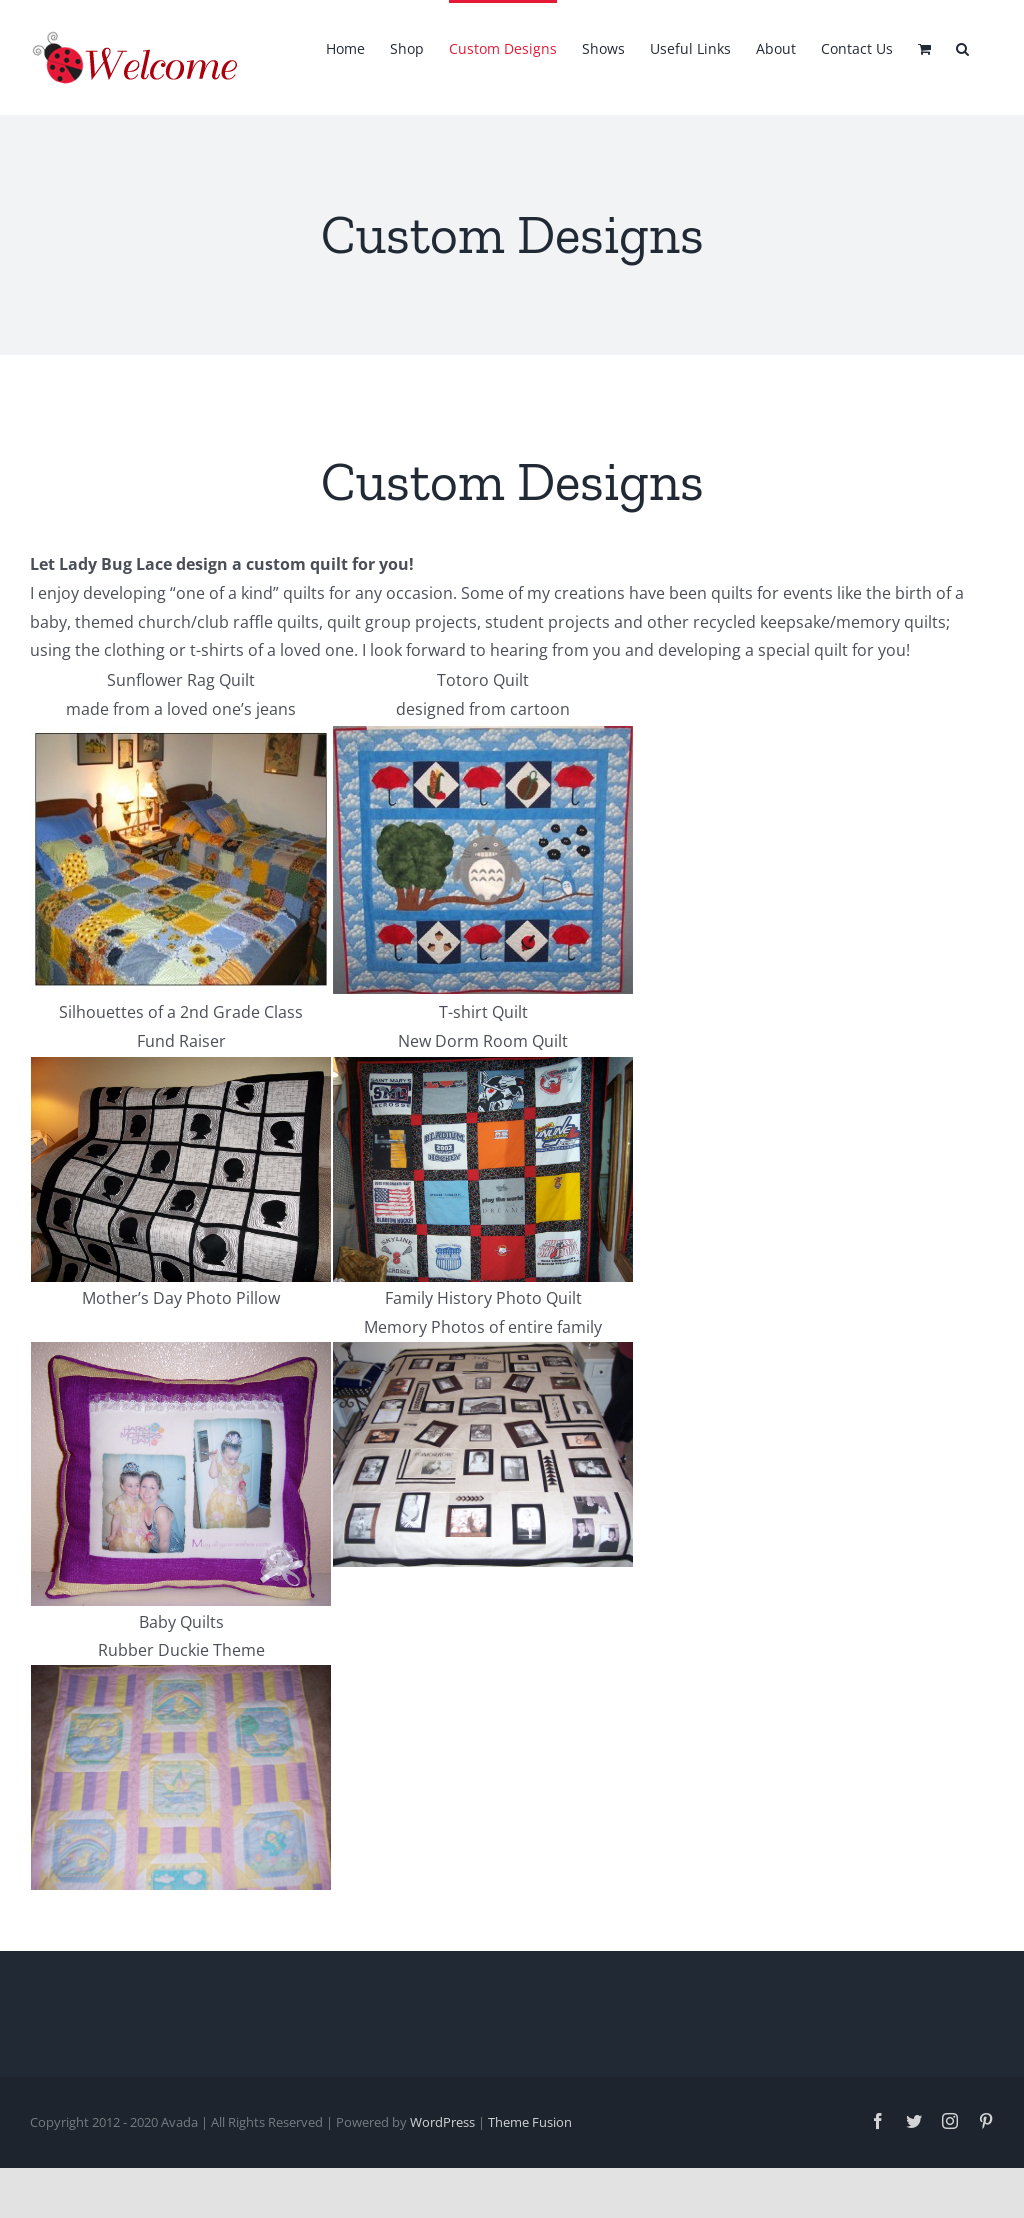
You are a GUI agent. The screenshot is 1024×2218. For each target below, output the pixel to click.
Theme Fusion (530, 2122)
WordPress (442, 2122)
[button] (962, 47)
